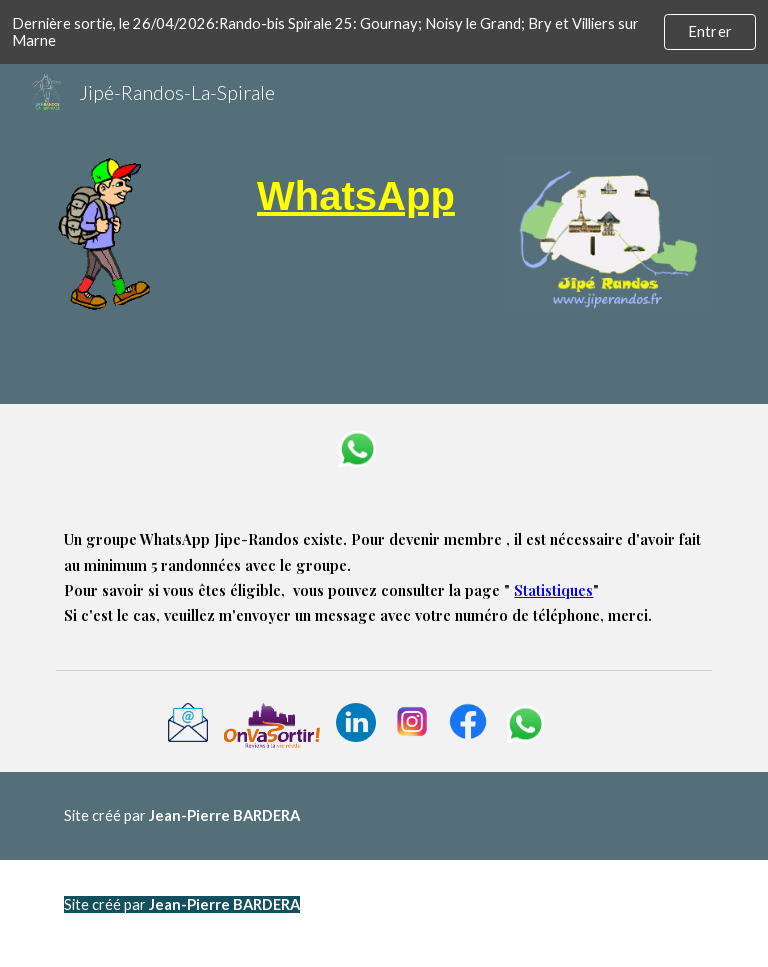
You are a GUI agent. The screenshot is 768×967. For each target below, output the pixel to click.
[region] (384, 32)
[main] (355, 196)
